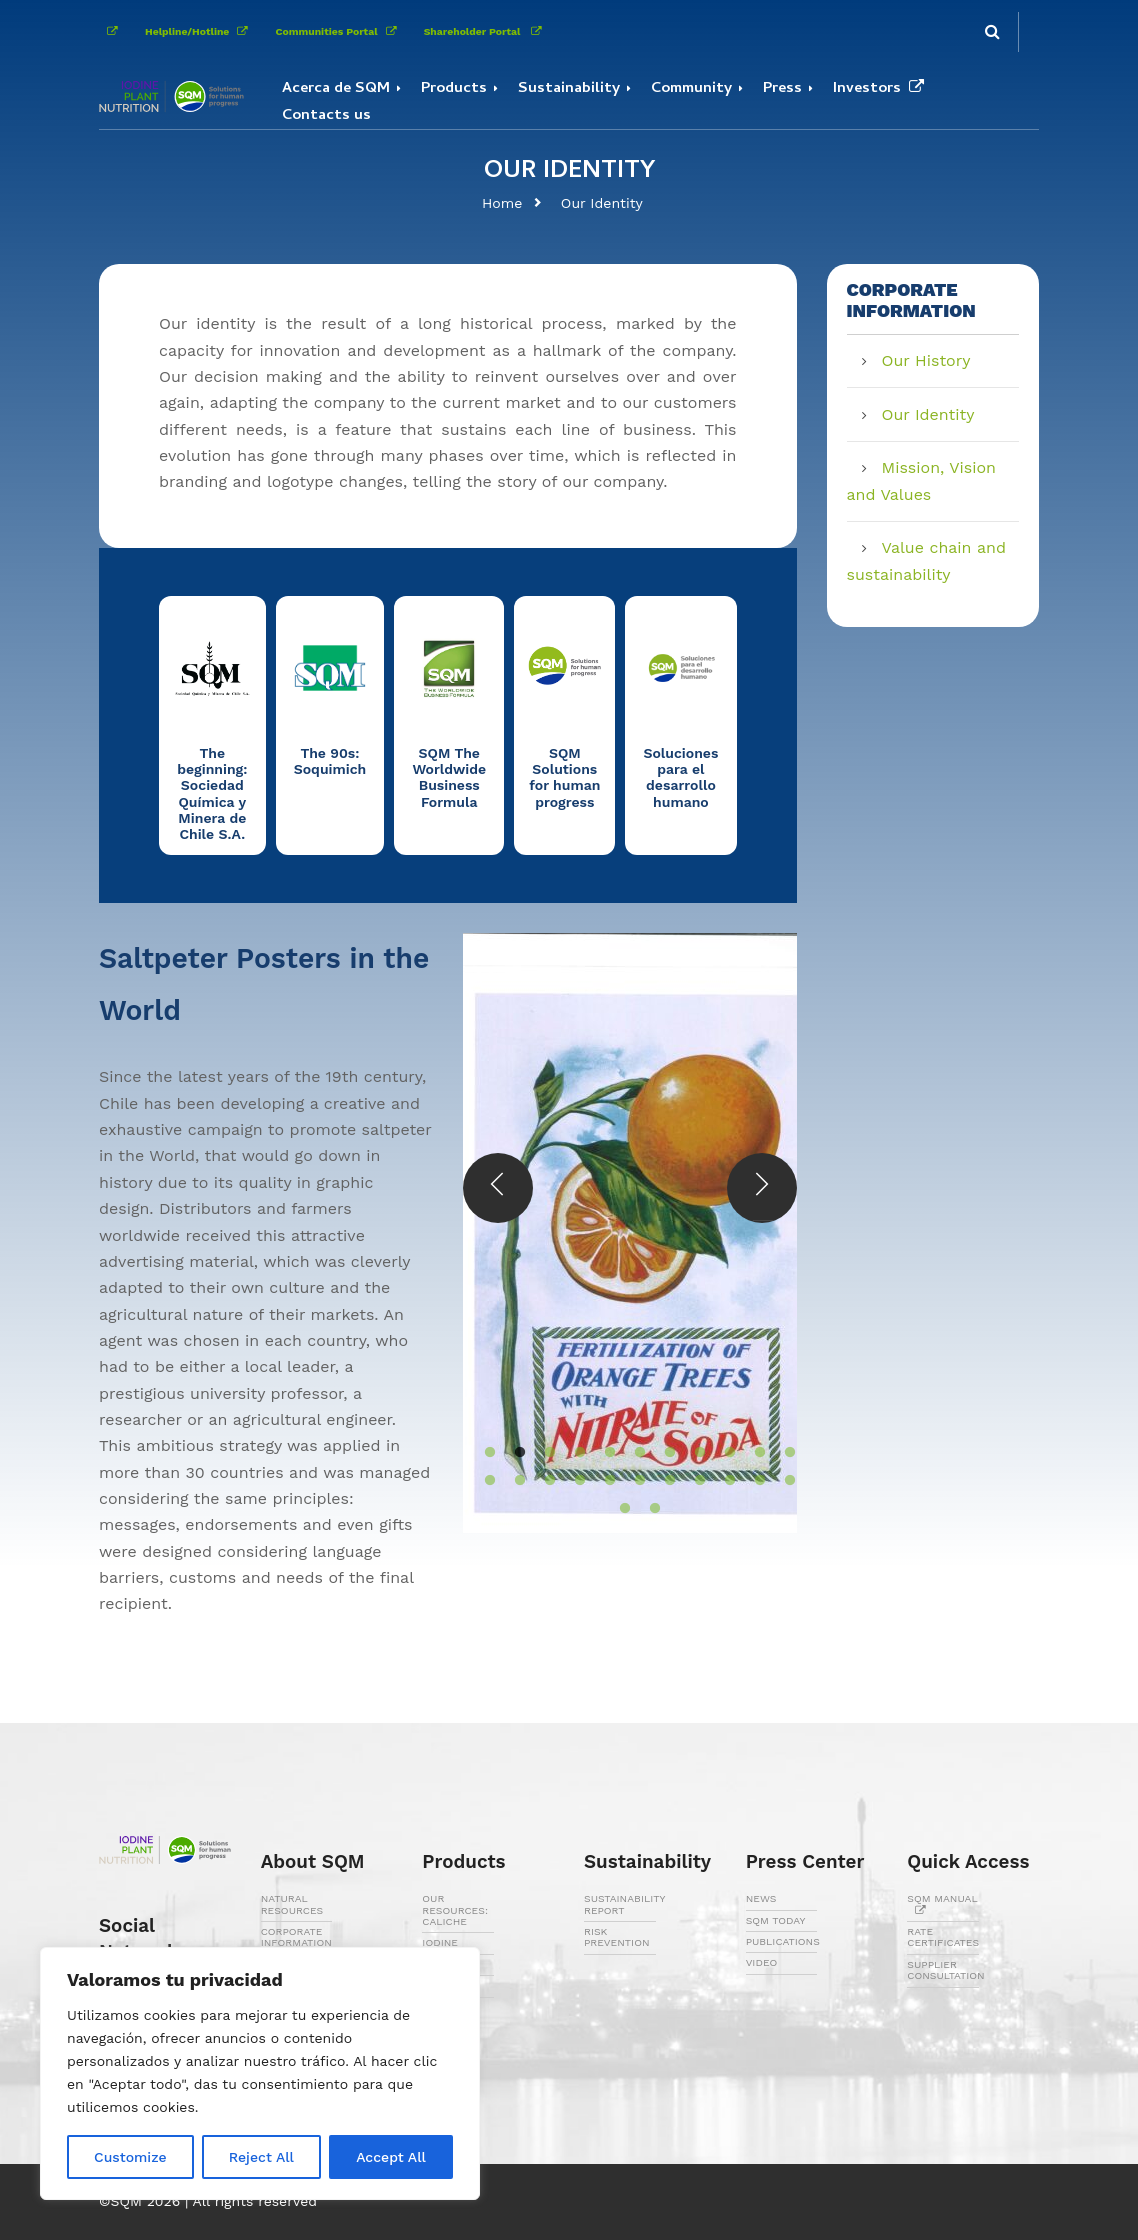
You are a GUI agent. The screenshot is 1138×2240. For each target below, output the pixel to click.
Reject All (261, 2157)
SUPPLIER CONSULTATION (945, 1970)
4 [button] (570, 1453)
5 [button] (600, 1453)
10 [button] (750, 1453)
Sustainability (569, 89)
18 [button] (660, 1481)
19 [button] (690, 1481)
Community (691, 89)
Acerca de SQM (336, 89)
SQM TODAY (776, 1920)
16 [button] (600, 1481)
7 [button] (660, 1453)
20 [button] (720, 1481)
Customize (130, 2157)
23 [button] (615, 1509)
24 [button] (645, 1509)
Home (502, 203)
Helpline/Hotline (200, 31)
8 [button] (690, 1453)
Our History (926, 360)
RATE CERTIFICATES (943, 1937)
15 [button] (570, 1481)
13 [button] (510, 1481)
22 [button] (780, 1481)
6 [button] (630, 1453)
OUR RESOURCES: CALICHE (455, 1910)
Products (454, 89)
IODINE (440, 1942)
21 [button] (750, 1481)
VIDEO (762, 1962)
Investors (882, 89)
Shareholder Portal (487, 31)
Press (782, 89)
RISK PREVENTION (617, 1937)
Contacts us (326, 116)
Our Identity (602, 203)
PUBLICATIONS (783, 1941)
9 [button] (720, 1453)
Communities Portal (339, 31)
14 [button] (540, 1481)
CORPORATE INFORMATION (296, 1937)
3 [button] (540, 1453)
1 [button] (480, 1453)
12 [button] (480, 1481)
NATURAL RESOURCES (292, 1904)
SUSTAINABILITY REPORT (624, 1904)
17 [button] (630, 1481)
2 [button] (510, 1453)
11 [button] (780, 1453)
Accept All (391, 2157)
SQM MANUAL (942, 1904)
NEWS (761, 1898)
